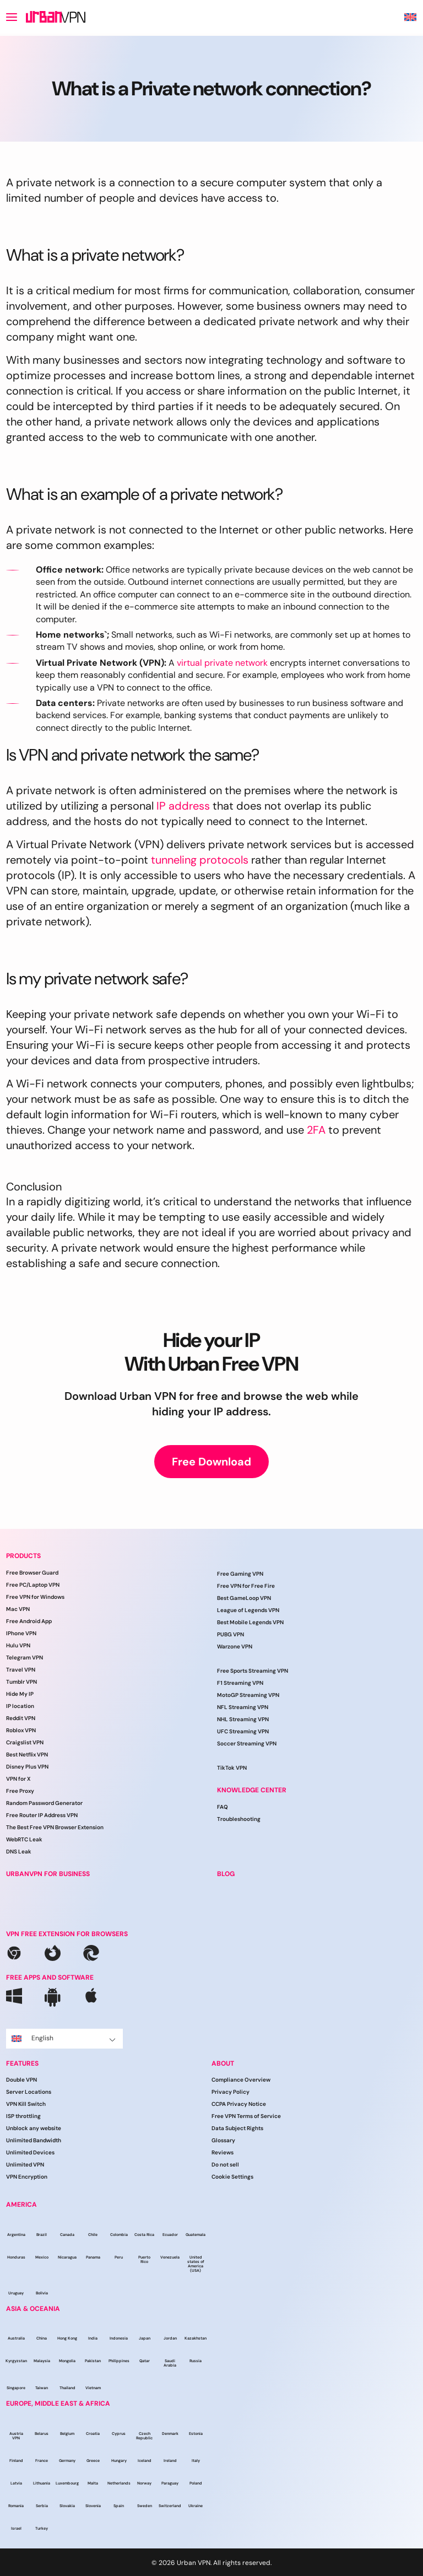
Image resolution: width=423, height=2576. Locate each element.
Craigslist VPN (25, 1742)
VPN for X (18, 1778)
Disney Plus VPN (27, 1766)
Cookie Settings (232, 2176)
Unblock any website (33, 2128)
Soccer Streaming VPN (246, 1743)
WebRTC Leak (24, 1839)
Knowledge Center (251, 1790)
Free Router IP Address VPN (42, 1815)
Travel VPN (20, 1669)
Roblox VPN (21, 1730)
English (64, 2038)
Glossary (223, 2140)
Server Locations (28, 2091)
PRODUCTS (23, 1556)
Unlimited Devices (30, 2152)
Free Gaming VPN (240, 1573)
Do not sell (225, 2164)
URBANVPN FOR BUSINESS (48, 1874)
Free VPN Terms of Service (246, 2116)
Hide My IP (20, 1693)
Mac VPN (18, 1609)
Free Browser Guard (32, 1572)
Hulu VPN (18, 1645)
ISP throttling (23, 2116)
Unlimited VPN (25, 2164)
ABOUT (223, 2063)
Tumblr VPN (21, 1681)
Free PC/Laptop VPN (32, 1584)
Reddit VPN (20, 1718)
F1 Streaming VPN (240, 1682)
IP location (20, 1706)
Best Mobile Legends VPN (250, 1622)
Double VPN (21, 2079)
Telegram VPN (24, 1657)
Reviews (223, 2152)
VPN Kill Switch (26, 2104)
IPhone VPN (21, 1633)
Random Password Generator (44, 1803)
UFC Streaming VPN (243, 1731)
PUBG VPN (230, 1634)
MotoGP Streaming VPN (248, 1695)
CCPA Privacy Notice (239, 2104)
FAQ (222, 1806)
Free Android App (29, 1621)
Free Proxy (20, 1790)
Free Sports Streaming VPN (252, 1670)
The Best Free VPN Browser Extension (55, 1827)
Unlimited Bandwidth (33, 2140)
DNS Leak (18, 1851)
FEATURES (22, 2063)
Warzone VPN (234, 1646)
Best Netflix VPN (27, 1754)
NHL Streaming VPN (243, 1719)
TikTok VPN (232, 1767)
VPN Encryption (26, 2176)
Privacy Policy (231, 2091)
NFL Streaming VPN (242, 1707)
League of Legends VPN (248, 1610)
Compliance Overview (241, 2079)
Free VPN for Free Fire (246, 1585)
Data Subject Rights (237, 2128)
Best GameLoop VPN (244, 1598)
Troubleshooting (239, 1819)
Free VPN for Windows (35, 1596)
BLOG (226, 1874)
